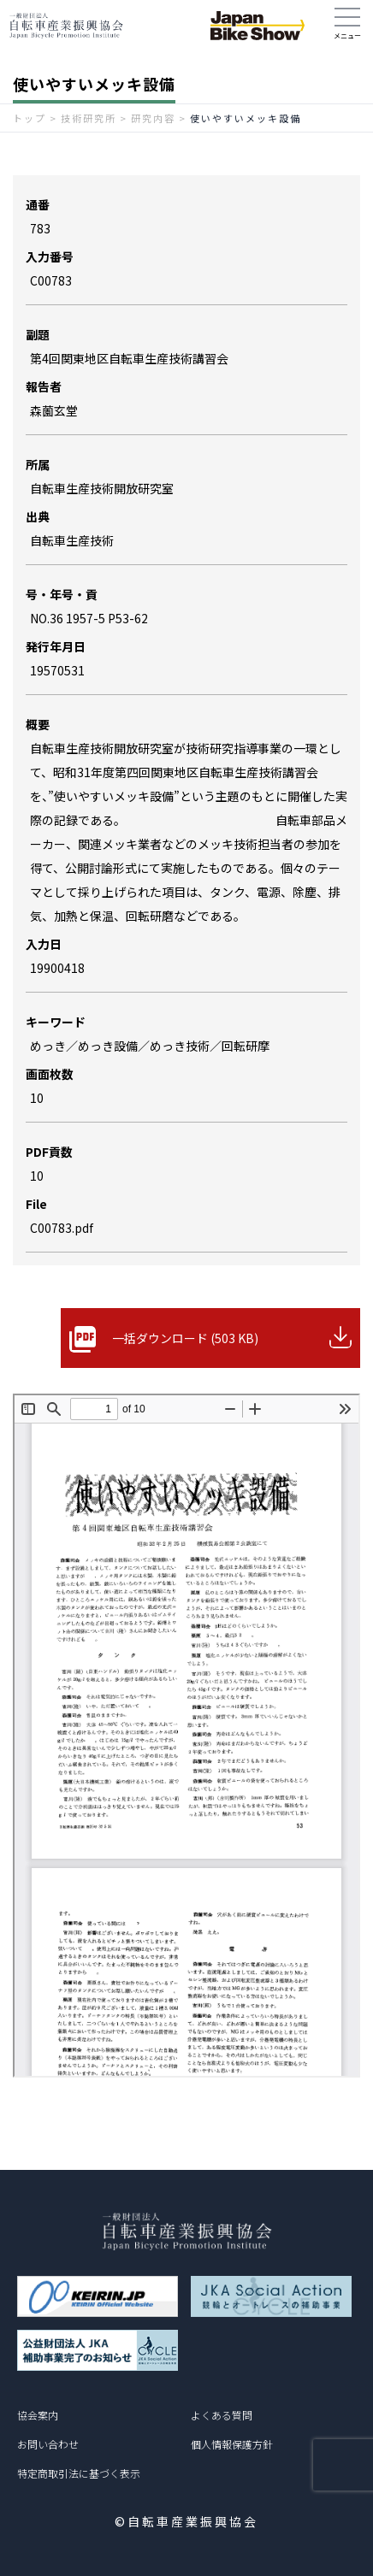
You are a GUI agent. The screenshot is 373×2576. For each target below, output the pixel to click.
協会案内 (37, 2415)
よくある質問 (221, 2415)
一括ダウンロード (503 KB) (185, 1338)
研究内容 (153, 118)
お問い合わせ (48, 2444)
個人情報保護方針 (232, 2444)
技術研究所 (88, 118)
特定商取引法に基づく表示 (78, 2473)
